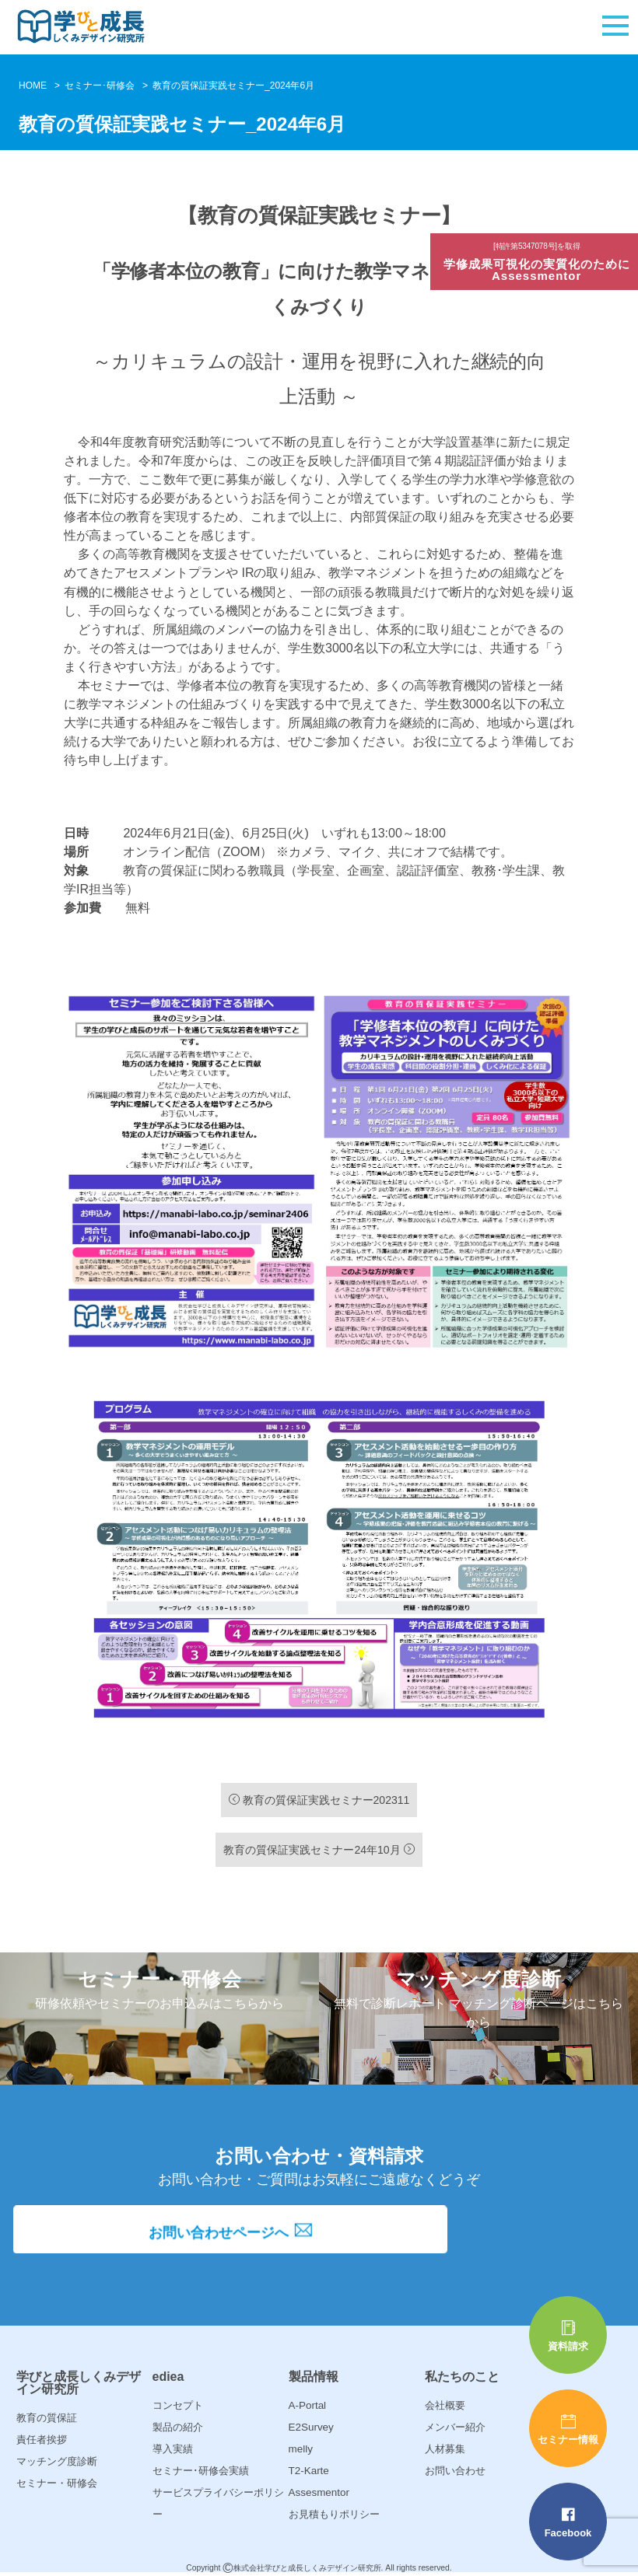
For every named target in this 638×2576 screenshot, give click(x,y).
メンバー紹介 (455, 2427)
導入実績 (172, 2449)
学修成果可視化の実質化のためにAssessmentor (538, 263)
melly (300, 2449)
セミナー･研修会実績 (200, 2470)
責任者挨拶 (41, 2439)
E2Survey (310, 2427)
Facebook (568, 2523)
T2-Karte (308, 2470)
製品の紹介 (177, 2427)
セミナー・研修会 (56, 2483)
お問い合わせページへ (319, 2238)
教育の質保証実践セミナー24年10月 (318, 1850)
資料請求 (568, 2336)
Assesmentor (318, 2492)
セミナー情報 (568, 2429)
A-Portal (307, 2405)
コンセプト (177, 2405)
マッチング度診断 (56, 2461)
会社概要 (445, 2405)
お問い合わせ (455, 2470)
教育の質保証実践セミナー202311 (319, 1800)
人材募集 (445, 2449)
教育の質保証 (46, 2418)
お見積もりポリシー (334, 2514)
